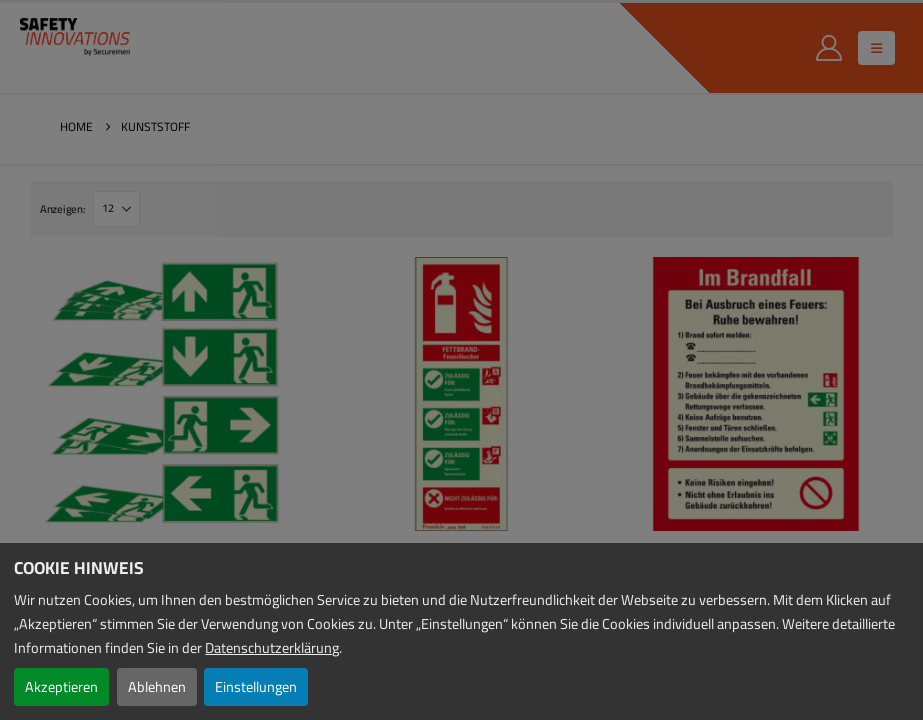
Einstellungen (256, 686)
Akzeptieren (61, 686)
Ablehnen (157, 686)
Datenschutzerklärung (272, 647)
